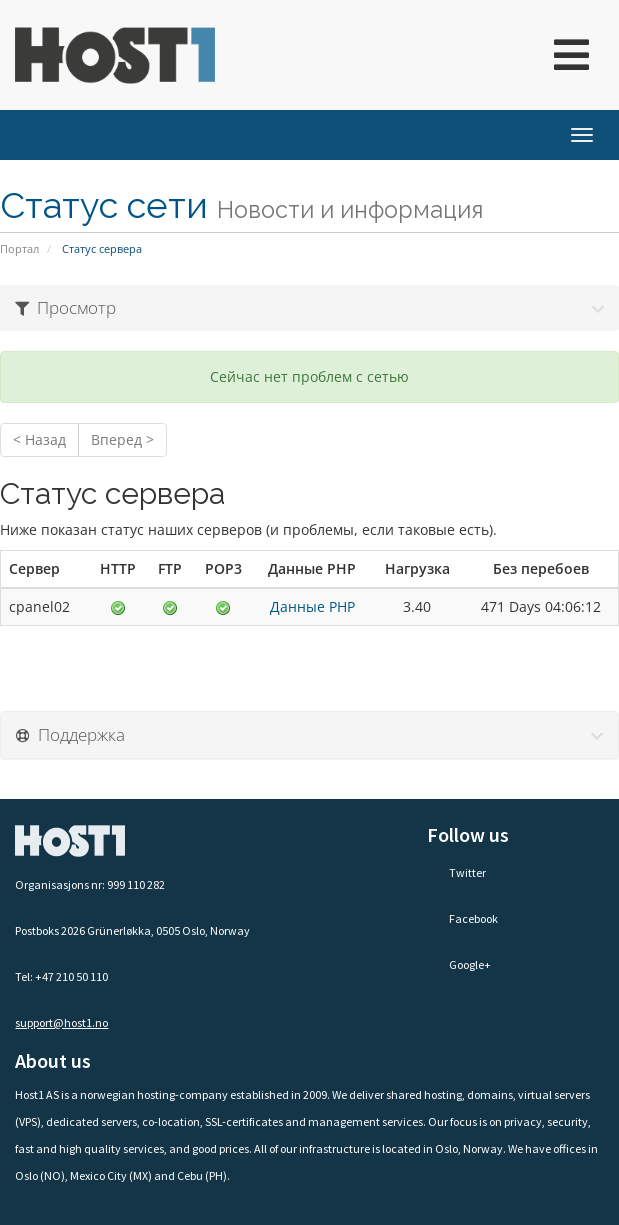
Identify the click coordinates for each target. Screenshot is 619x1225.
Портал (19, 248)
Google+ (459, 964)
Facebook (462, 918)
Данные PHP (312, 606)
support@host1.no (61, 1022)
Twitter (456, 872)
